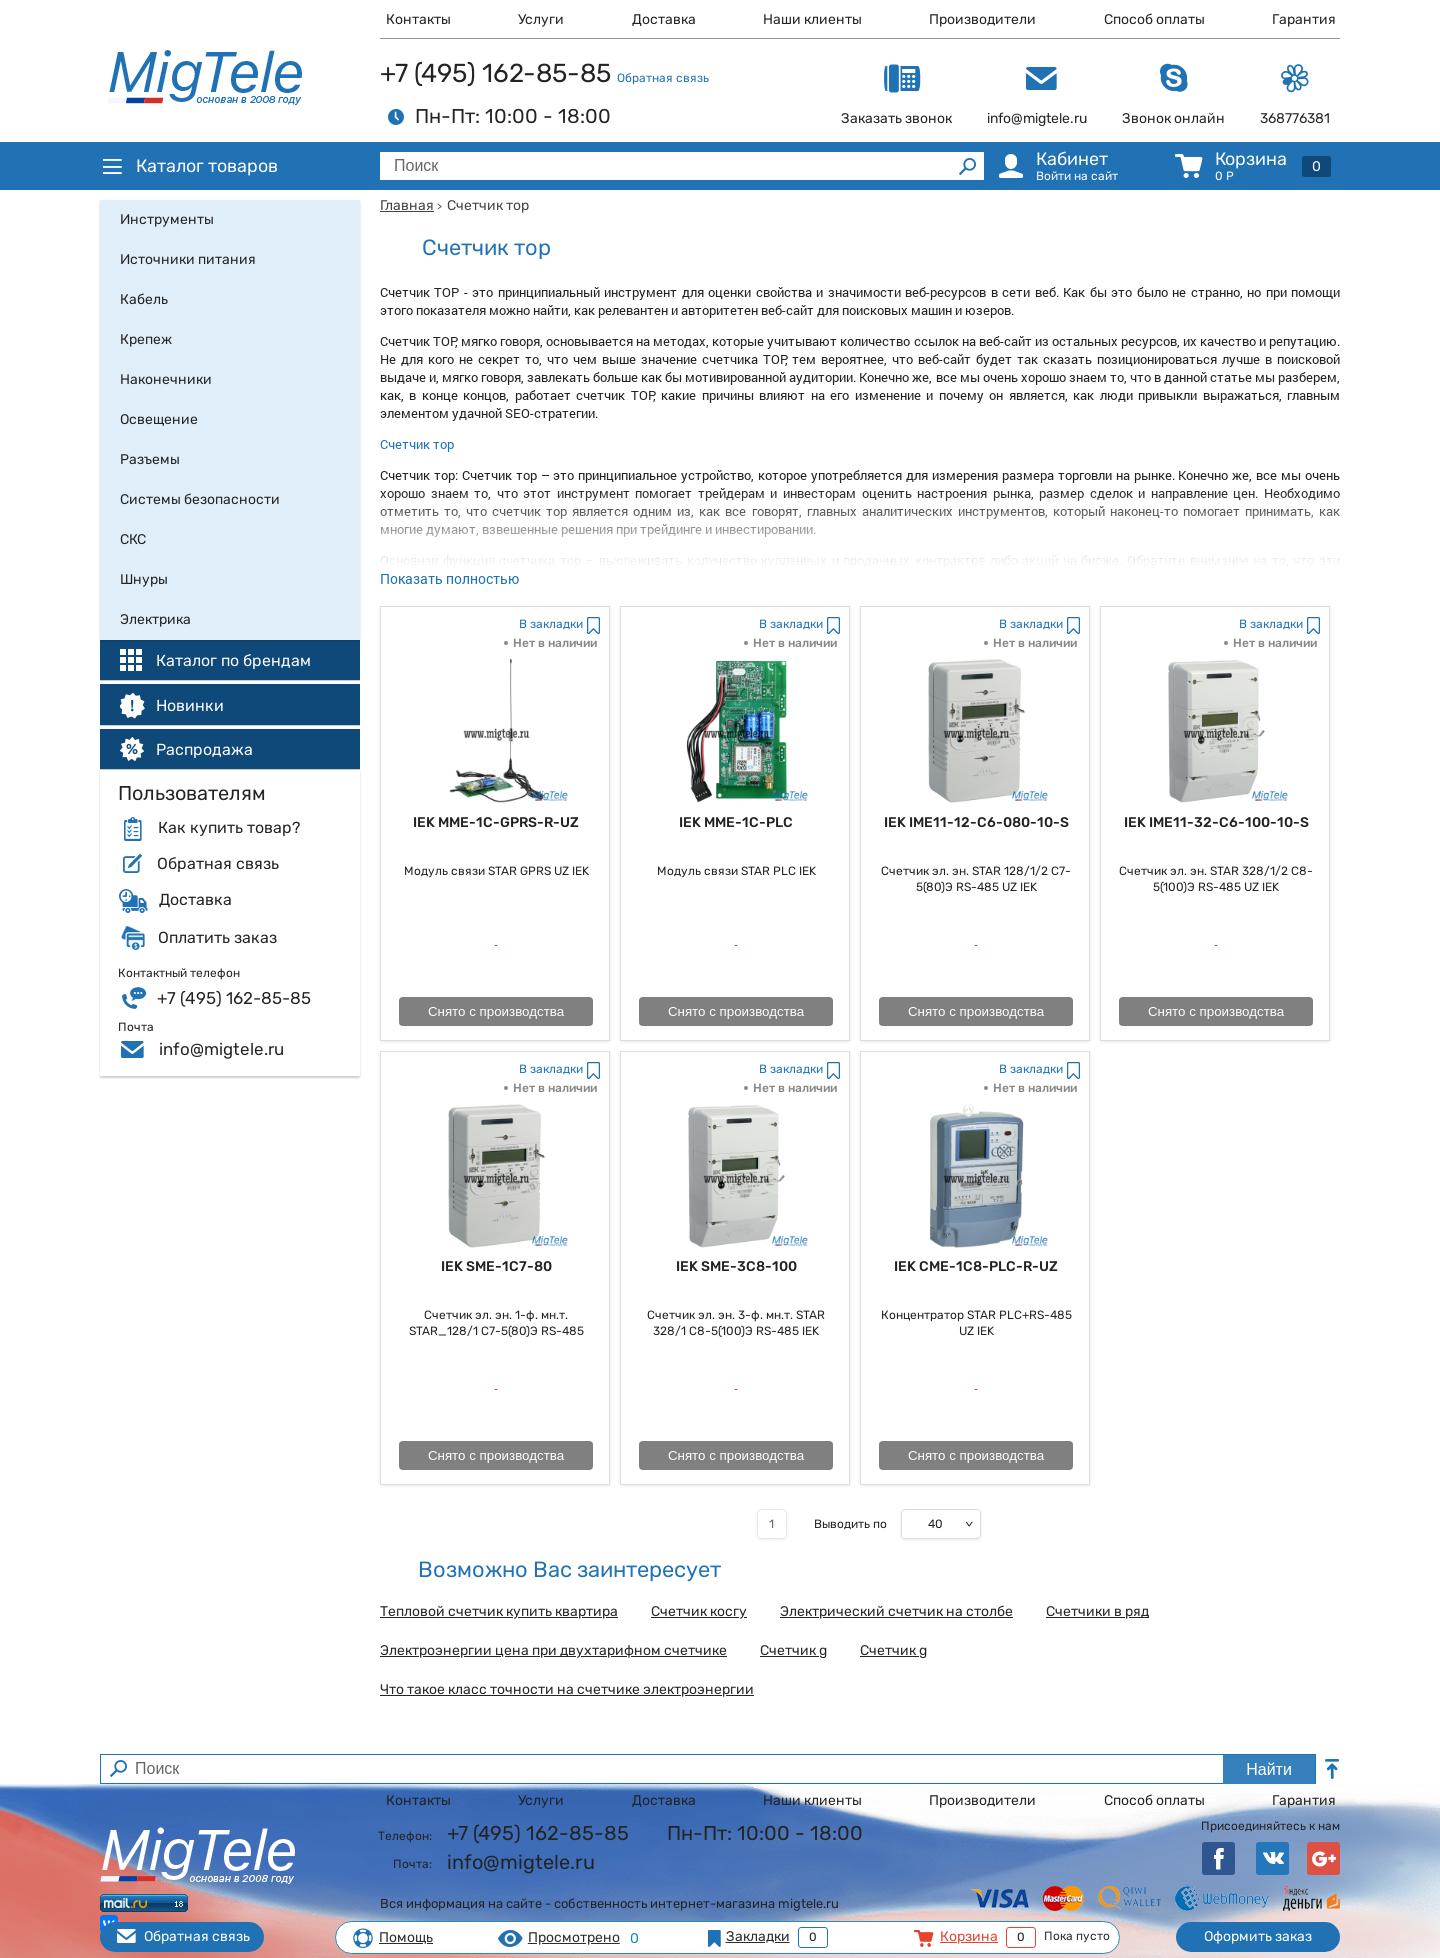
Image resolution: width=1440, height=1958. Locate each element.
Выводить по (850, 1524)
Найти (1269, 1769)
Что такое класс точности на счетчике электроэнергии (567, 1690)
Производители (982, 19)
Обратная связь (663, 78)
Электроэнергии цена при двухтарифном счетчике (553, 1651)
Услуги (541, 19)
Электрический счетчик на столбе (896, 1612)
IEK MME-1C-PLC (736, 822)
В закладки (551, 624)
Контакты (418, 19)
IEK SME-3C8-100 (736, 1266)
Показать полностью (449, 578)
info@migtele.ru (221, 1049)
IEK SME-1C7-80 (496, 1266)
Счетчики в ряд (1097, 1612)
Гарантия (1304, 19)
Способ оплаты (1154, 19)
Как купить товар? (229, 828)
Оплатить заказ (217, 938)
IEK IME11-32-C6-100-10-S (1216, 822)
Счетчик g (793, 1651)
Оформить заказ (1258, 1936)
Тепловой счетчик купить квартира (499, 1612)
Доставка (664, 19)
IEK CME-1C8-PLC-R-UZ (976, 1266)
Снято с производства (496, 1011)
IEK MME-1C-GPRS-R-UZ (496, 822)
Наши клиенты (812, 19)
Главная (407, 205)
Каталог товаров (189, 166)
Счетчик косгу (699, 1612)
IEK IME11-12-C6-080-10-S (976, 822)
